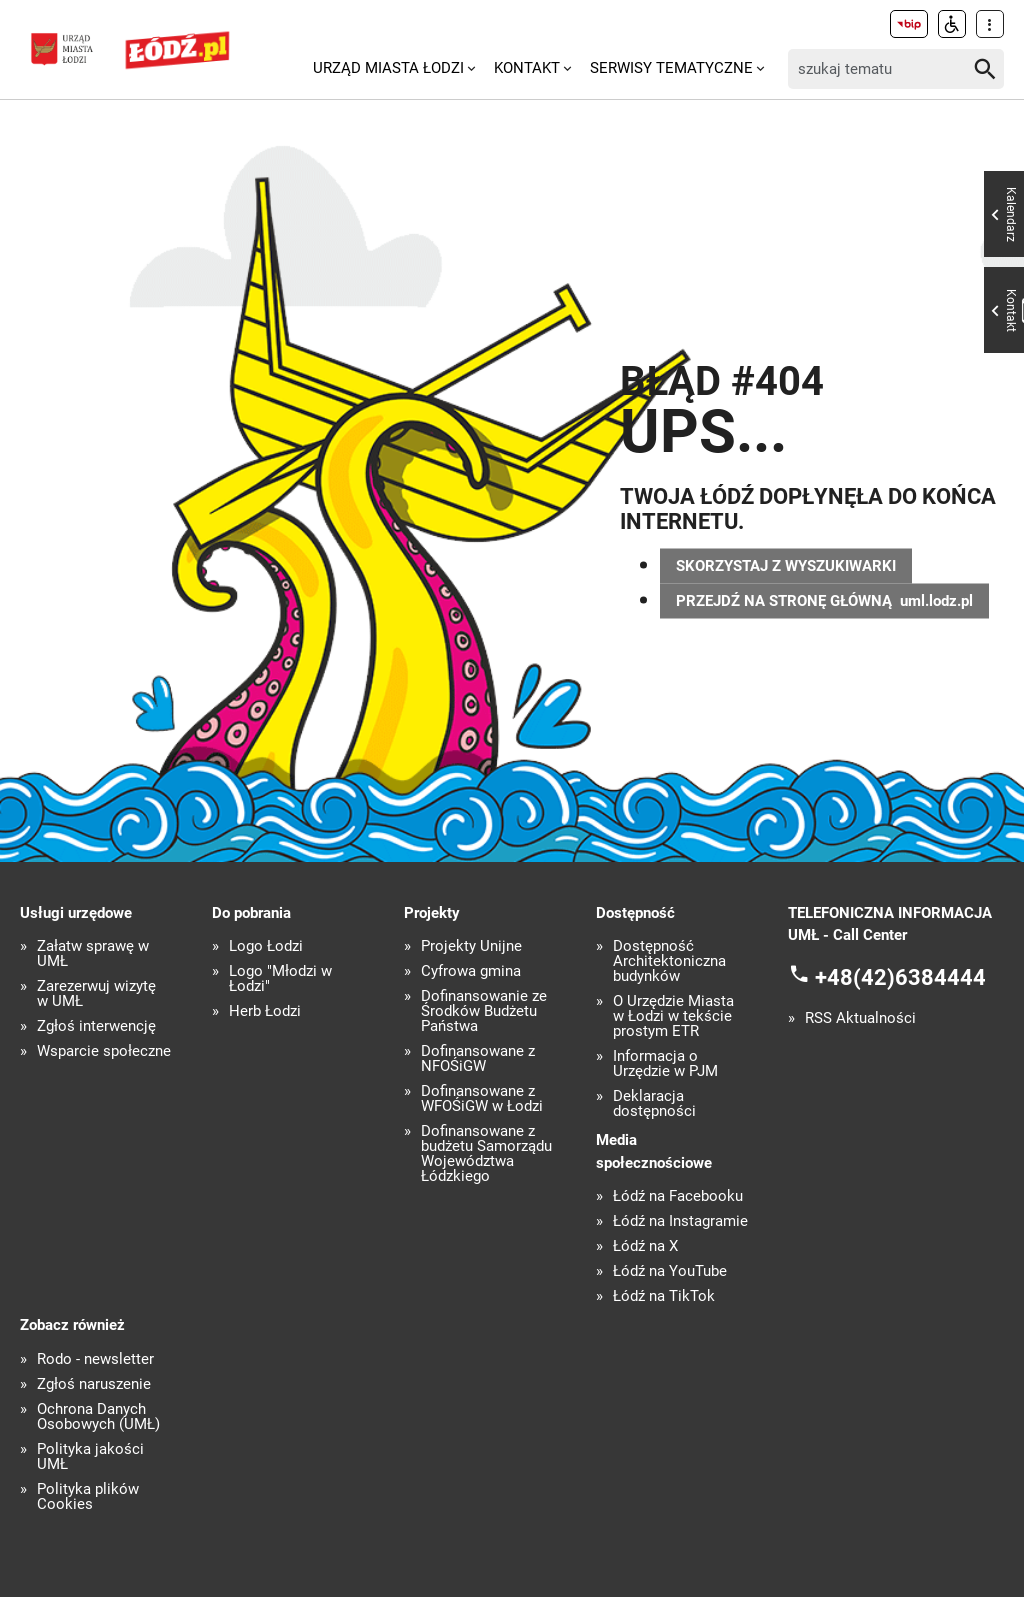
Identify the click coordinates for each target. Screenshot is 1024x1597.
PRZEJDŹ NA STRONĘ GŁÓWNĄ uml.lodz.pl (824, 600)
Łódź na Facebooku (678, 1196)
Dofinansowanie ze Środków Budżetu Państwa (484, 1011)
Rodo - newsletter (95, 1359)
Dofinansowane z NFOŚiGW (478, 1059)
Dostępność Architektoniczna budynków (669, 961)
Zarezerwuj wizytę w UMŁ (96, 994)
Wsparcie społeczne (104, 1051)
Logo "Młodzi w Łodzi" (280, 979)
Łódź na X (645, 1246)
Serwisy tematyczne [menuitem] (671, 68)
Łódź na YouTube (670, 1271)
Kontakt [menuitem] (527, 68)
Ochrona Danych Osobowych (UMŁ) (98, 1417)
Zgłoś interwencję (96, 1026)
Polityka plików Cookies (88, 1497)
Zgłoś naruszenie (94, 1384)
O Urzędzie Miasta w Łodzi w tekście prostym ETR (673, 1016)
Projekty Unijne (471, 946)
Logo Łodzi (266, 946)
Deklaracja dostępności (654, 1104)
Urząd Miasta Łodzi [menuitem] (388, 68)
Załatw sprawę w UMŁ (93, 954)
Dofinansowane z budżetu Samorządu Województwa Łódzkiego (486, 1154)
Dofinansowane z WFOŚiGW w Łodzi (482, 1099)
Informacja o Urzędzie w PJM (665, 1064)
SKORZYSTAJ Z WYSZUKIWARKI (786, 565)
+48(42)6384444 (900, 976)
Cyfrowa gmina (471, 971)
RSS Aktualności (860, 1018)
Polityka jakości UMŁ (90, 1457)
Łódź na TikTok (664, 1296)
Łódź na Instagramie (680, 1221)
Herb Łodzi (265, 1011)
